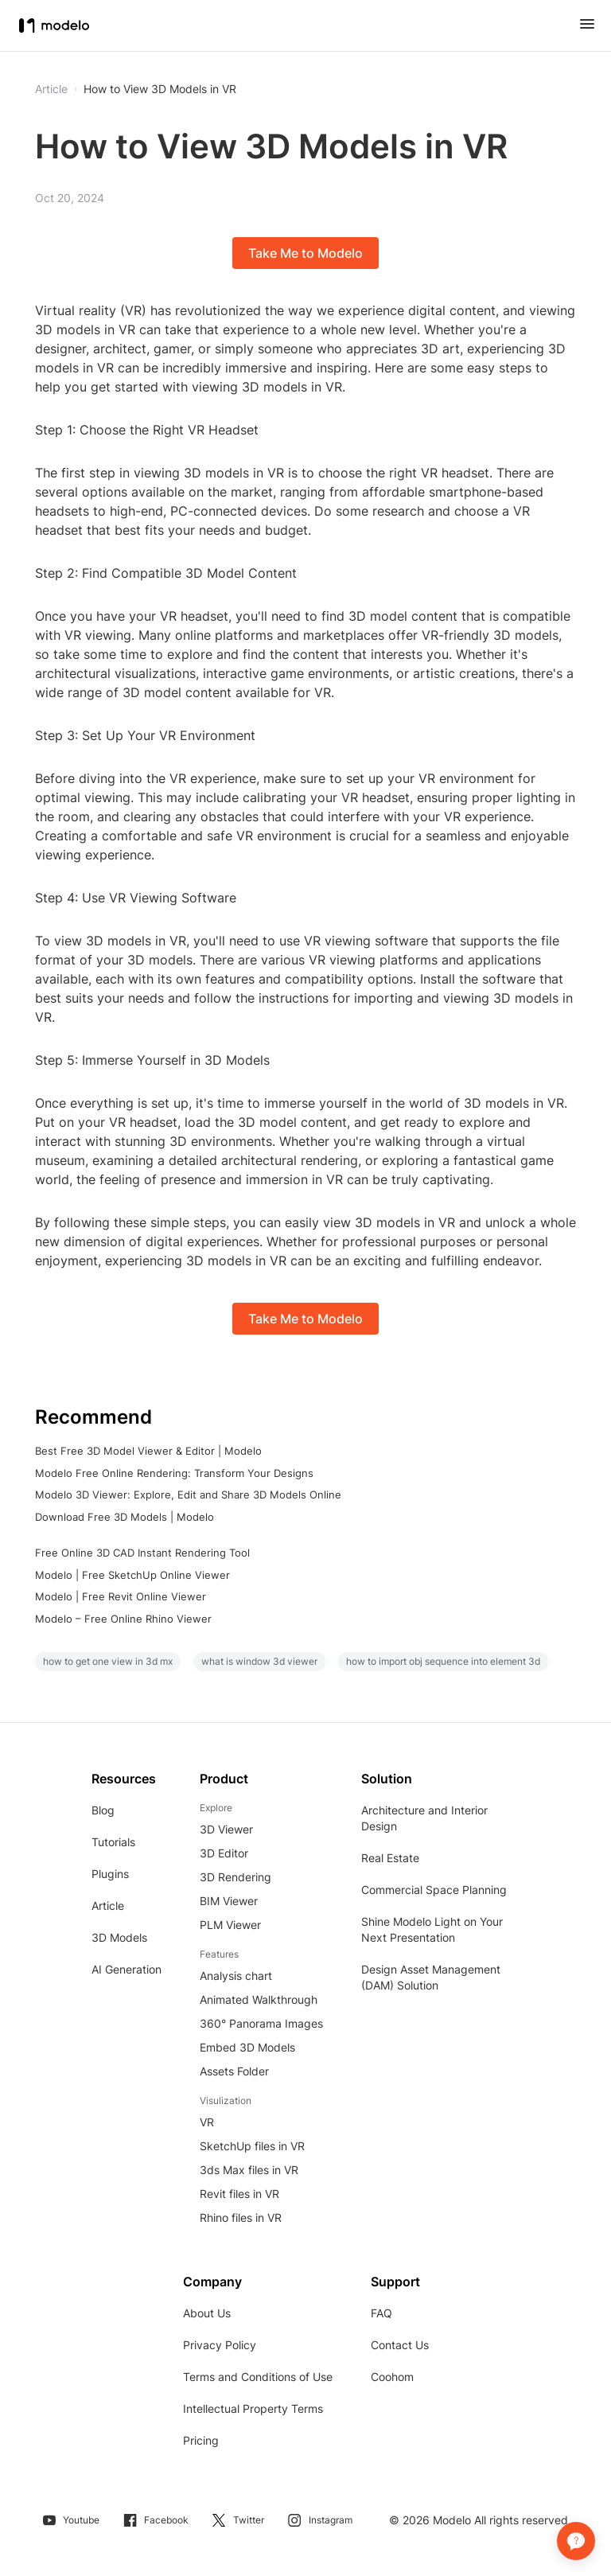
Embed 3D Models (247, 2047)
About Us (207, 2313)
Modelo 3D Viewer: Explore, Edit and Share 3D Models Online (188, 1494)
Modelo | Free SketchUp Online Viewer (132, 1575)
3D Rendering (235, 1877)
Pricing (201, 2440)
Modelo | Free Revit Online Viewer (120, 1596)
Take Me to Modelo (305, 253)
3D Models (119, 1937)
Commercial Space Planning (434, 1889)
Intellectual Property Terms (253, 2408)
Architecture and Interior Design (424, 1818)
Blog (103, 1810)
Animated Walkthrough (258, 1999)
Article (107, 1905)
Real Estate (390, 1858)
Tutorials (113, 1842)
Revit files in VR (239, 2193)
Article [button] (51, 89)
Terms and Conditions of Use (258, 2376)
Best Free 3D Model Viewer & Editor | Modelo (148, 1450)
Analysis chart (236, 1975)
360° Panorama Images (261, 2023)
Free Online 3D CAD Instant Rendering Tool (142, 1552)
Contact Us (400, 2345)
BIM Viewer (229, 1901)
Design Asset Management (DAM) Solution (430, 1977)
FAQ (381, 2313)
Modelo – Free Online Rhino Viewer (123, 1618)
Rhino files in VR (241, 2217)
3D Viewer (226, 1829)
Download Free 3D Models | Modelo (124, 1516)
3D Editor (224, 1853)
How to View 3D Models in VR (160, 89)
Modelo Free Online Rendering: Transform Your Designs (174, 1473)
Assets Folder (234, 2071)
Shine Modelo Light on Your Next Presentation (432, 1929)
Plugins (110, 1873)
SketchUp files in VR (252, 2146)
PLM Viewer (230, 1924)
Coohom (392, 2376)
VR (207, 2122)
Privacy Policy (219, 2345)
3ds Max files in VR (249, 2170)
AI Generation (126, 1969)
